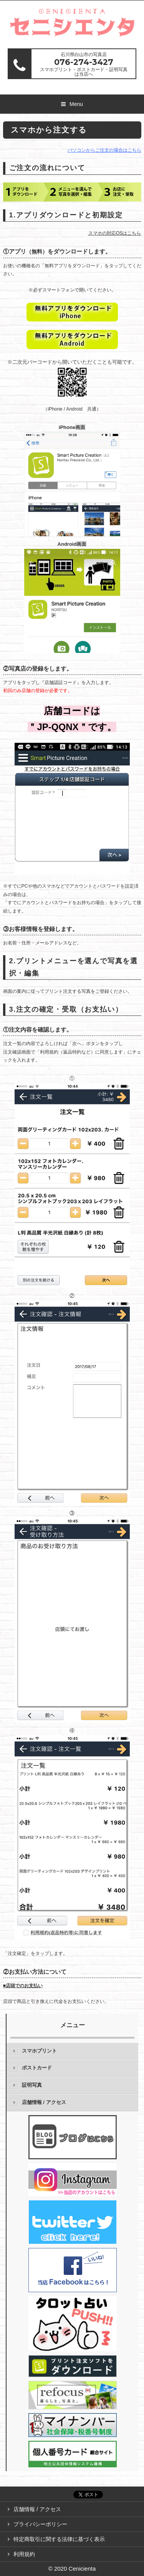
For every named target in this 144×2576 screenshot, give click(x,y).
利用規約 (24, 2554)
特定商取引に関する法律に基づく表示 (59, 2539)
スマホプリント (39, 2051)
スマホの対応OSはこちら (114, 233)
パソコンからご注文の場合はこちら (104, 150)
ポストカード (37, 2068)
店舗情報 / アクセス (44, 2102)
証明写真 (32, 2085)
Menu (76, 104)
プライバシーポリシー (40, 2524)
